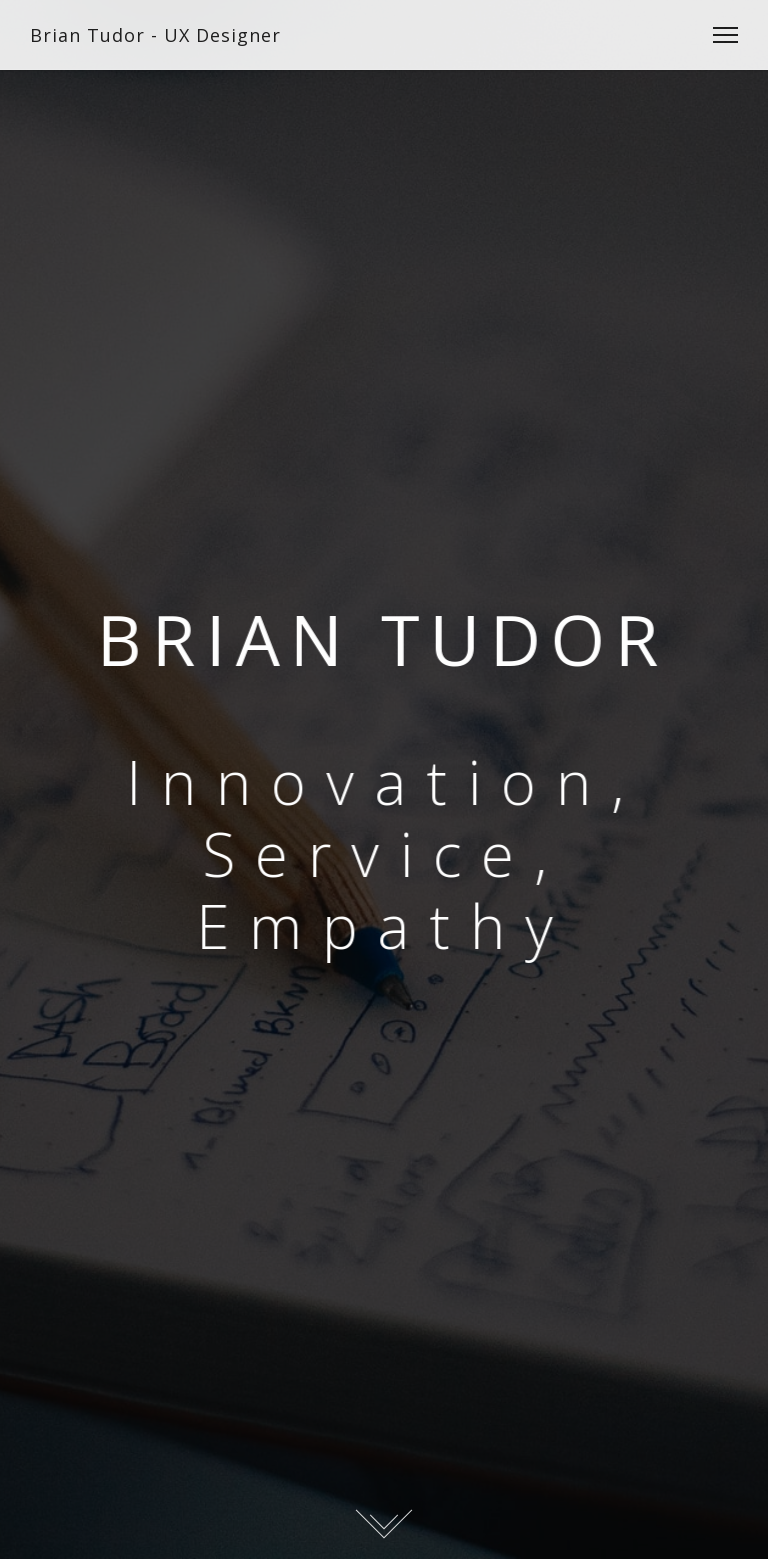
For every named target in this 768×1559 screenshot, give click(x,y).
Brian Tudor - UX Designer (155, 35)
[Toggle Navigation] (719, 35)
